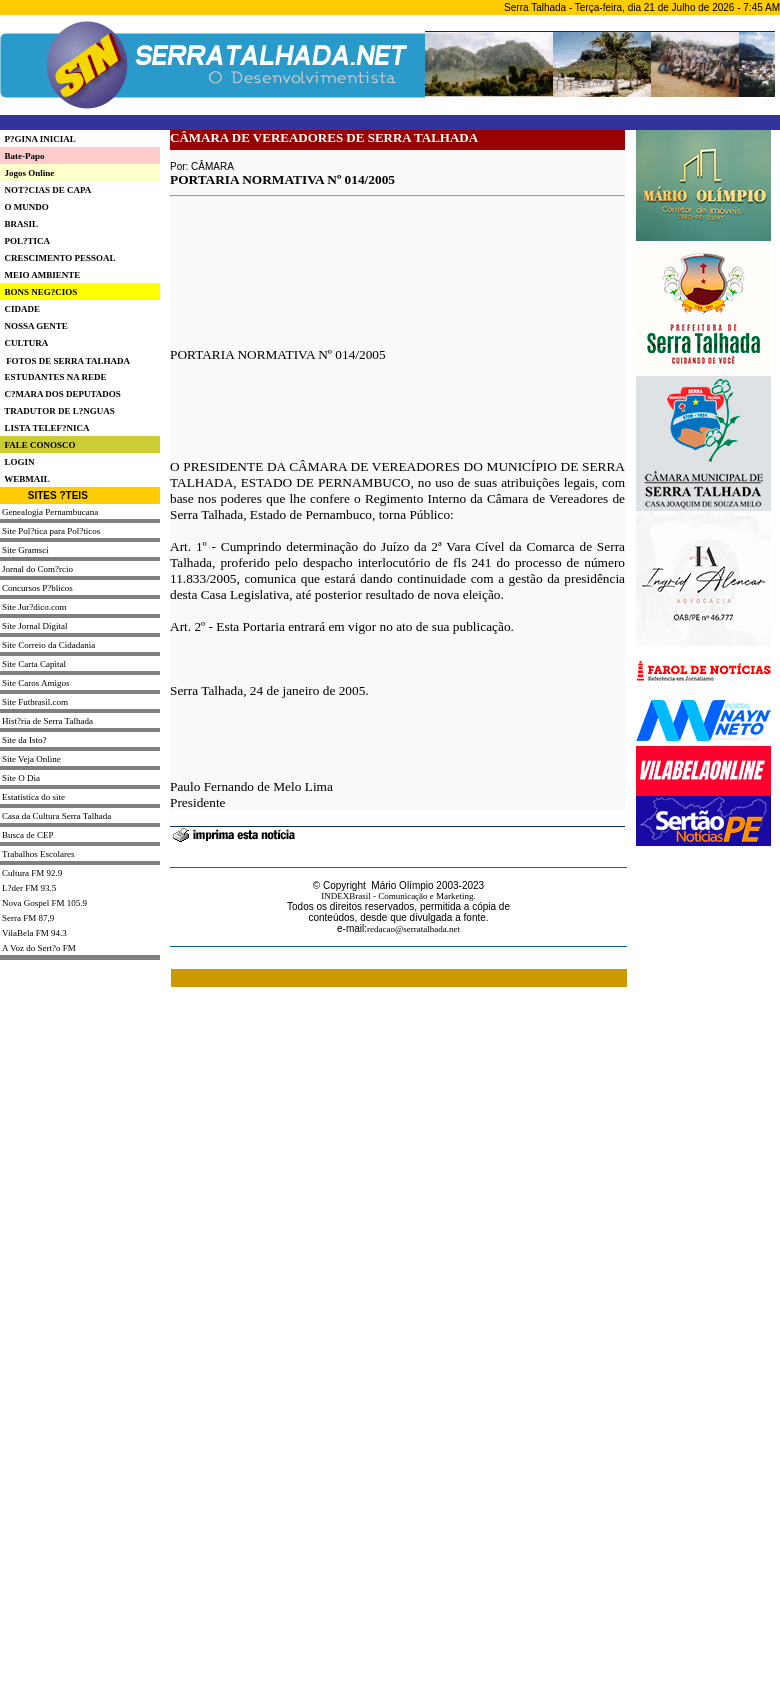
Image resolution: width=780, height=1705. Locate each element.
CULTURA (24, 343)
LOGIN (17, 462)
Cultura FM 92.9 (32, 873)
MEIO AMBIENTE (40, 275)
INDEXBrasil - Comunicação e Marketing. (398, 896)
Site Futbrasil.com (35, 702)
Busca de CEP (28, 835)
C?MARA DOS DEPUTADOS (60, 394)
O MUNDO (24, 207)
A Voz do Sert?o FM (39, 948)
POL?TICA (25, 241)
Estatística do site (33, 797)
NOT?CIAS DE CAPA (45, 190)
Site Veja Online (31, 759)
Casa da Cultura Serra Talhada (56, 816)
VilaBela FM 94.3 (34, 933)
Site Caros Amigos (36, 683)
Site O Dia (21, 778)
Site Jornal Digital (35, 626)
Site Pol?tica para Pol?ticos (51, 531)
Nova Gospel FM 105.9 (44, 903)
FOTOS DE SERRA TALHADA (68, 361)
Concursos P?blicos (37, 588)
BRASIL (19, 224)
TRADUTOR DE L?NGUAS (57, 411)
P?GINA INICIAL (38, 139)
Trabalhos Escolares (38, 854)
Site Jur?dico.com (34, 607)
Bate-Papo (22, 156)
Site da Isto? (24, 740)
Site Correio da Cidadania (48, 645)
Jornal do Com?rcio (37, 569)
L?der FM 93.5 (29, 888)
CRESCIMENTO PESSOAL (58, 258)
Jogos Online (27, 173)
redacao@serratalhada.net (413, 929)
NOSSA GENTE (34, 326)
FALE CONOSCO (38, 445)
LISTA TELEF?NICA (44, 428)
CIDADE (20, 309)
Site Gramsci (25, 550)
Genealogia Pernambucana (50, 512)
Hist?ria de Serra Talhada (47, 721)
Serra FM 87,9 (28, 918)
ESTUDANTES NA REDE (53, 377)
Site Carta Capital (34, 664)
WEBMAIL (25, 479)
